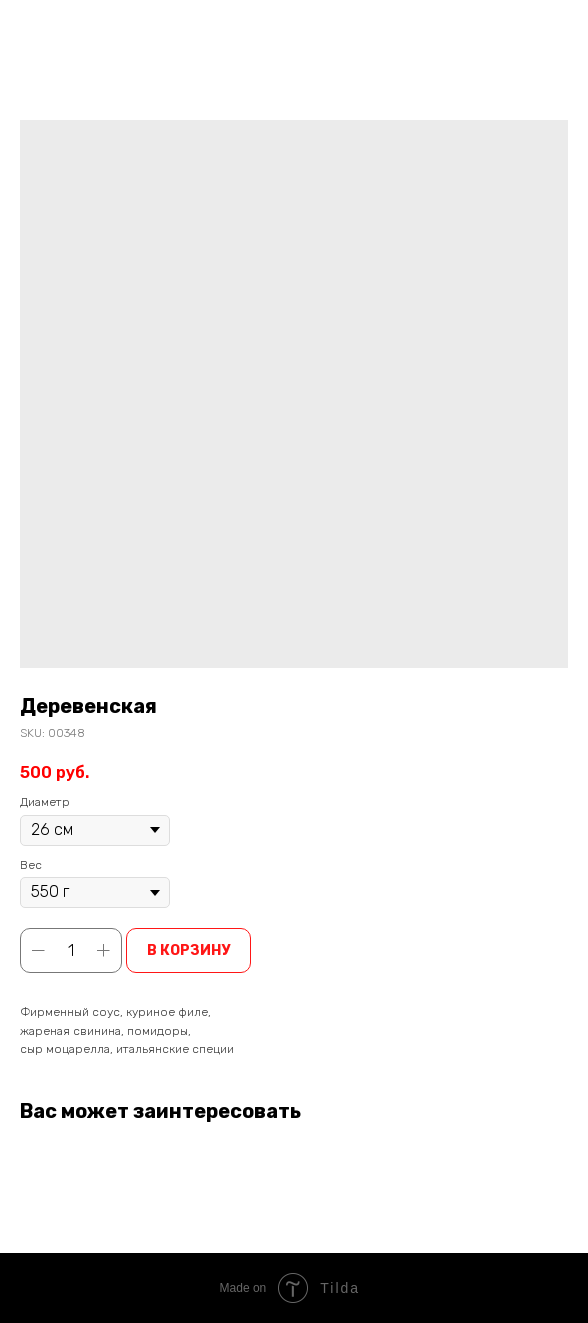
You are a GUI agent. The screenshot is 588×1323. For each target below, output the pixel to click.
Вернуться (66, 29)
